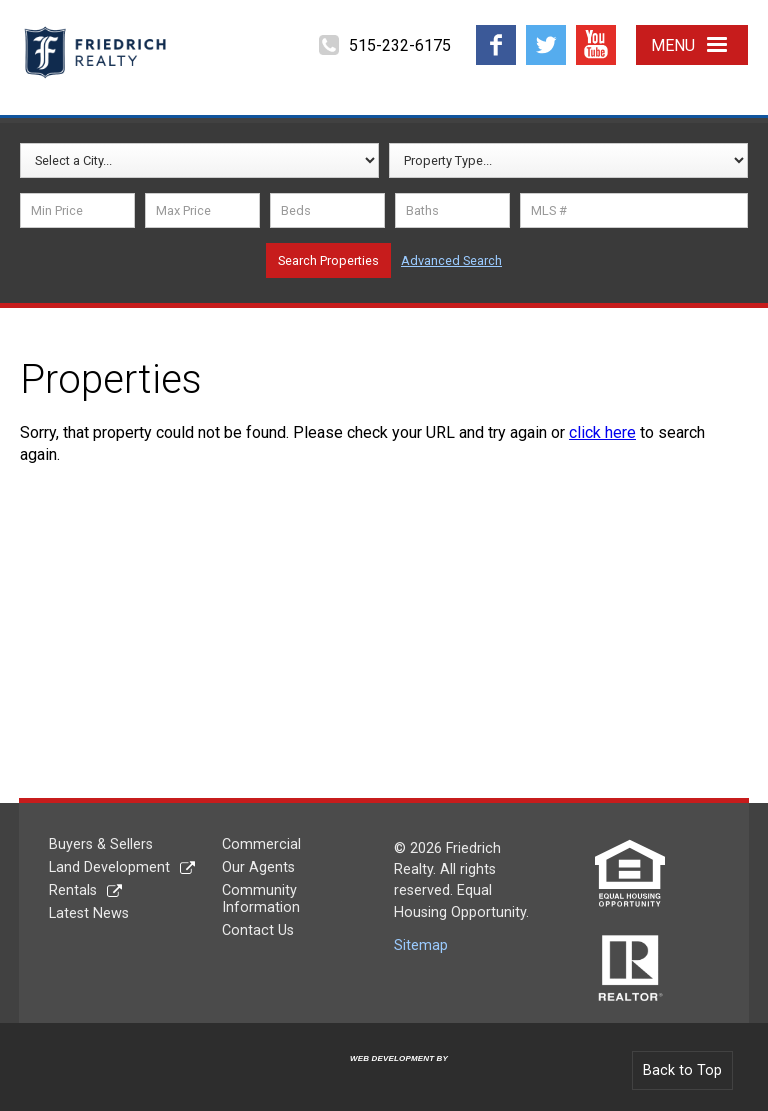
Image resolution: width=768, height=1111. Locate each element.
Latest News (89, 913)
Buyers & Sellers (101, 844)
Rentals (73, 890)
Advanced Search (451, 260)
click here (602, 432)
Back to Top (682, 1070)
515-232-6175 (400, 45)
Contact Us (258, 930)
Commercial (261, 844)
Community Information (261, 899)
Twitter (545, 32)
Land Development (109, 867)
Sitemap (421, 945)
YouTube (596, 32)
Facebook (496, 32)
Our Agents (258, 867)
